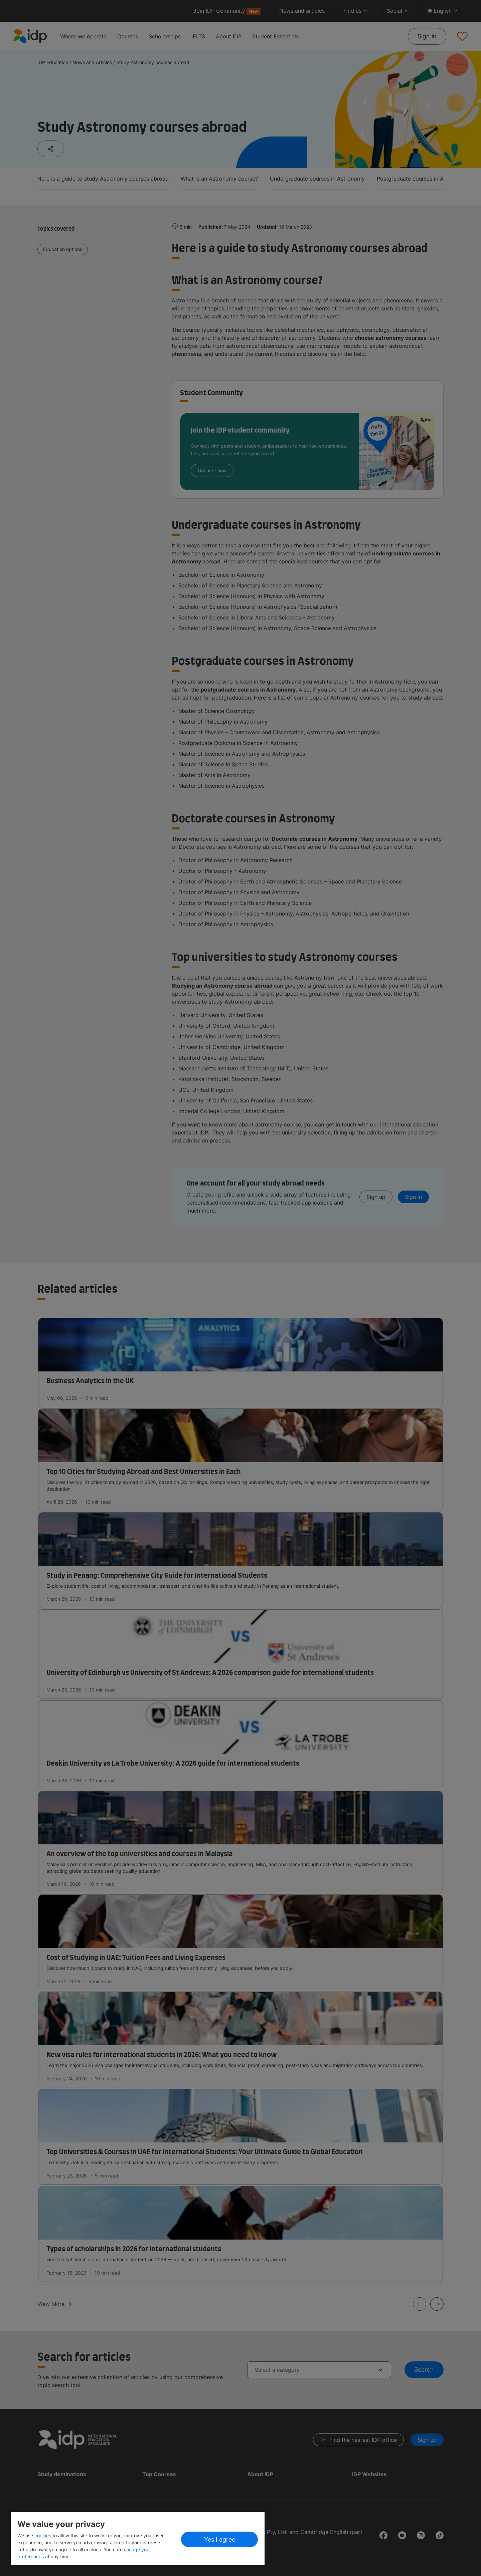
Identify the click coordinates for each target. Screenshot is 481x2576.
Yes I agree (219, 2539)
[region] (138, 2538)
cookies (43, 2535)
